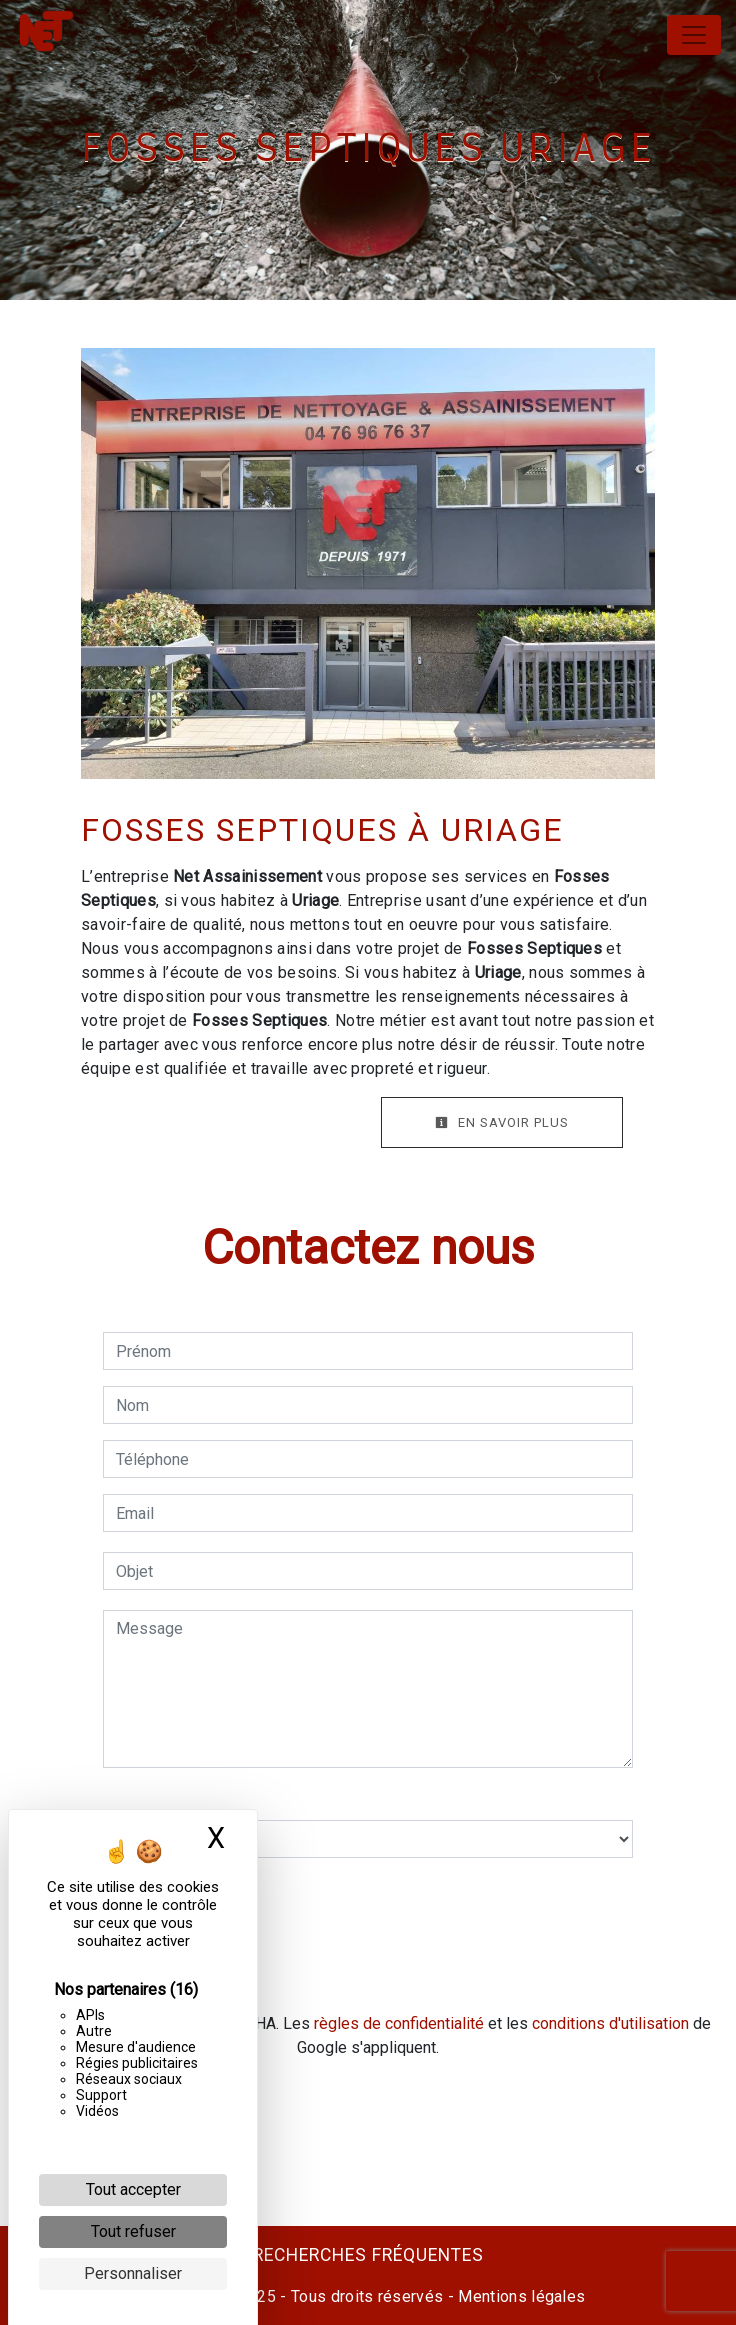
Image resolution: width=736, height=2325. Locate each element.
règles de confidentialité (399, 2023)
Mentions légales (519, 2296)
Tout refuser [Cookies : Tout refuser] (133, 2231)
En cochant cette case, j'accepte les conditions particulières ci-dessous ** (373, 1897)
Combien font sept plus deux (204, 1799)
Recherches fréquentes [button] (368, 2255)
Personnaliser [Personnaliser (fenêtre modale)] (133, 2273)
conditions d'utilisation (610, 2023)
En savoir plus (502, 1122)
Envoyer (368, 1968)
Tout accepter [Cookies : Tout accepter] (133, 2189)
